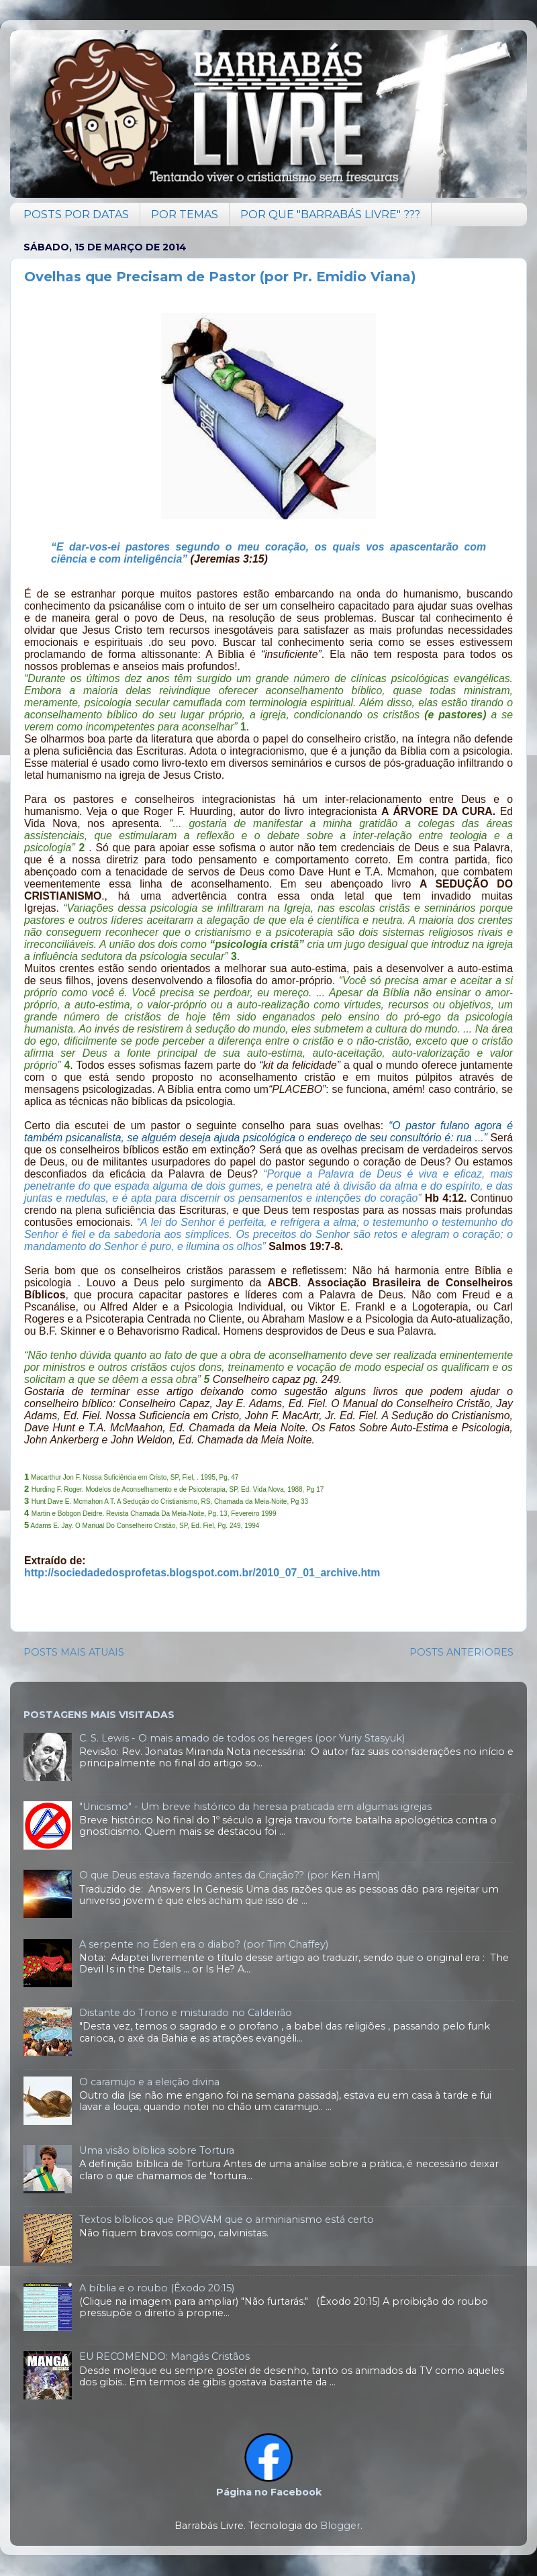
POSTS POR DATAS (76, 214)
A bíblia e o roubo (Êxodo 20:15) (156, 2288)
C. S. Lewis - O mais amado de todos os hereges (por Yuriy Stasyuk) (242, 1738)
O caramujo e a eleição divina (149, 2082)
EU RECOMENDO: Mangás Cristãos (164, 2356)
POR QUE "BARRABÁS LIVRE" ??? (330, 214)
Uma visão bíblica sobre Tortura (156, 2150)
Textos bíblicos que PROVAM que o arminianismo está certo (226, 2219)
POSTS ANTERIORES (461, 1652)
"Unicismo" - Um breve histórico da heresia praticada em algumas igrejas (255, 1807)
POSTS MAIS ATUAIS (73, 1652)
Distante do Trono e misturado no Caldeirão (185, 2013)
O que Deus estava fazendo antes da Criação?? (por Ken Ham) (229, 1875)
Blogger (340, 2526)
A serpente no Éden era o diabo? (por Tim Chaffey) (203, 1944)
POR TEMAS (184, 214)
